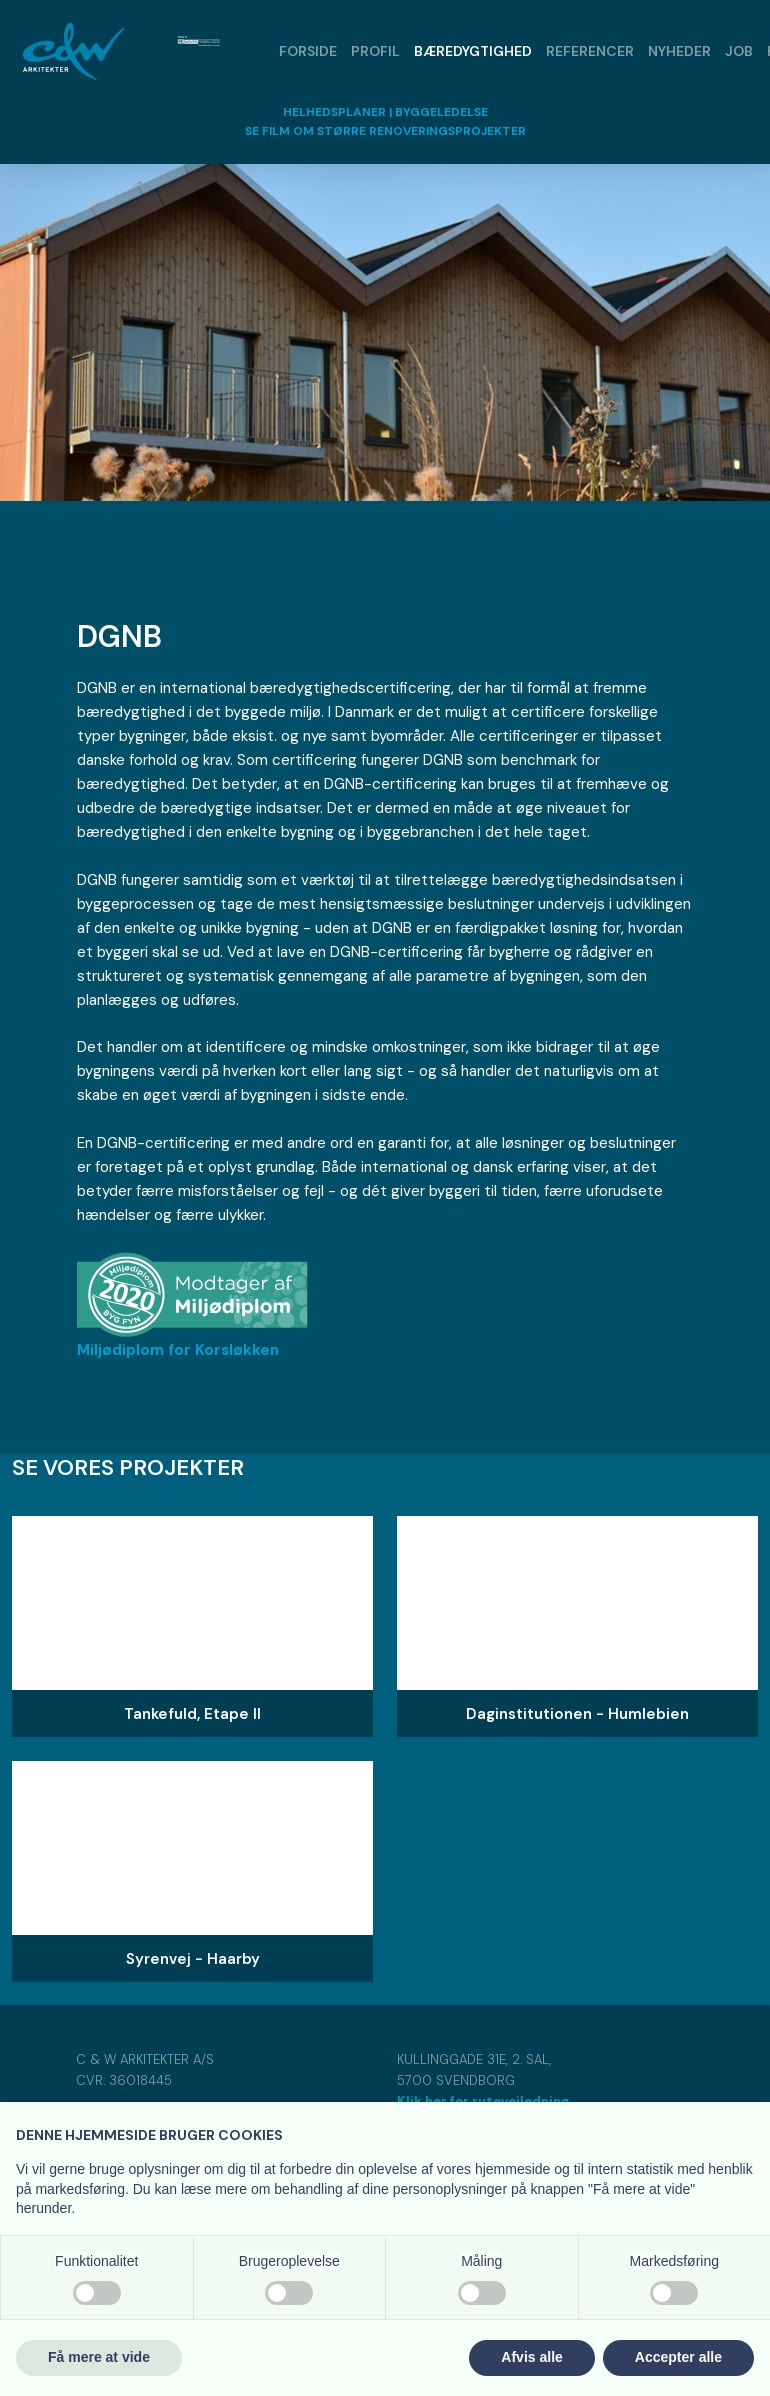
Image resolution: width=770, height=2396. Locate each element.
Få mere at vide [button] (99, 2357)
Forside (308, 51)
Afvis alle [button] (531, 2357)
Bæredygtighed (473, 51)
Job (739, 51)
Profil (375, 51)
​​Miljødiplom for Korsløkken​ (178, 1350)
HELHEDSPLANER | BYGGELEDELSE (385, 112)
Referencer (590, 51)
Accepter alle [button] (678, 2357)
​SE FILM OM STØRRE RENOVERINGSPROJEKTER (385, 131)
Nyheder (679, 51)
